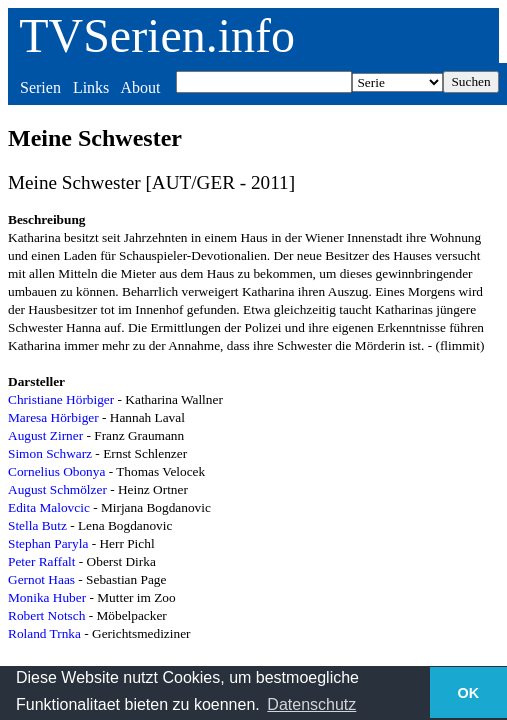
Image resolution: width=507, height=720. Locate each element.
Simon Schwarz (50, 453)
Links (91, 87)
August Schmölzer (57, 489)
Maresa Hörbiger (53, 417)
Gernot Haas (41, 579)
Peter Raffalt (41, 561)
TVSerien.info (157, 35)
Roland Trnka (44, 633)
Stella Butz (37, 525)
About (140, 87)
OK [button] (469, 693)
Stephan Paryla (48, 543)
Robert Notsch (46, 615)
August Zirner (45, 435)
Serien (40, 87)
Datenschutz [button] (311, 704)
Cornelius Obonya (56, 471)
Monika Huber (47, 597)
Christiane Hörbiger (61, 399)
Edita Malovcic (49, 507)
